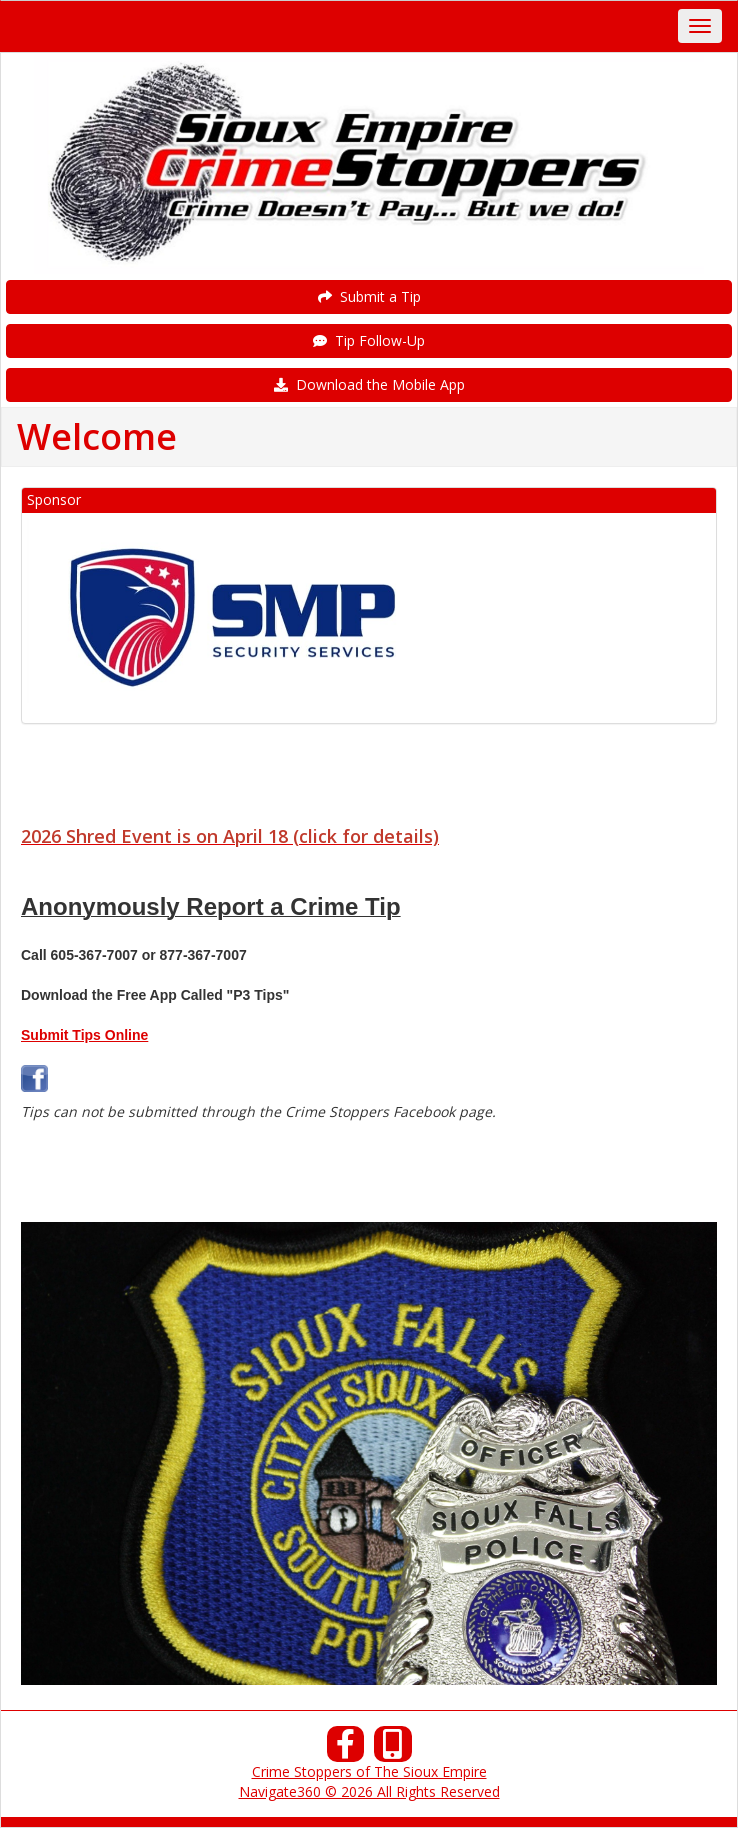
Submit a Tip (369, 296)
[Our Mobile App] (393, 1749)
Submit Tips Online (84, 1035)
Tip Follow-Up (369, 340)
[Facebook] (346, 1749)
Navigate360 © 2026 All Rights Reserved (369, 1791)
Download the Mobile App (369, 384)
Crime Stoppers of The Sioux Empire (369, 1771)
